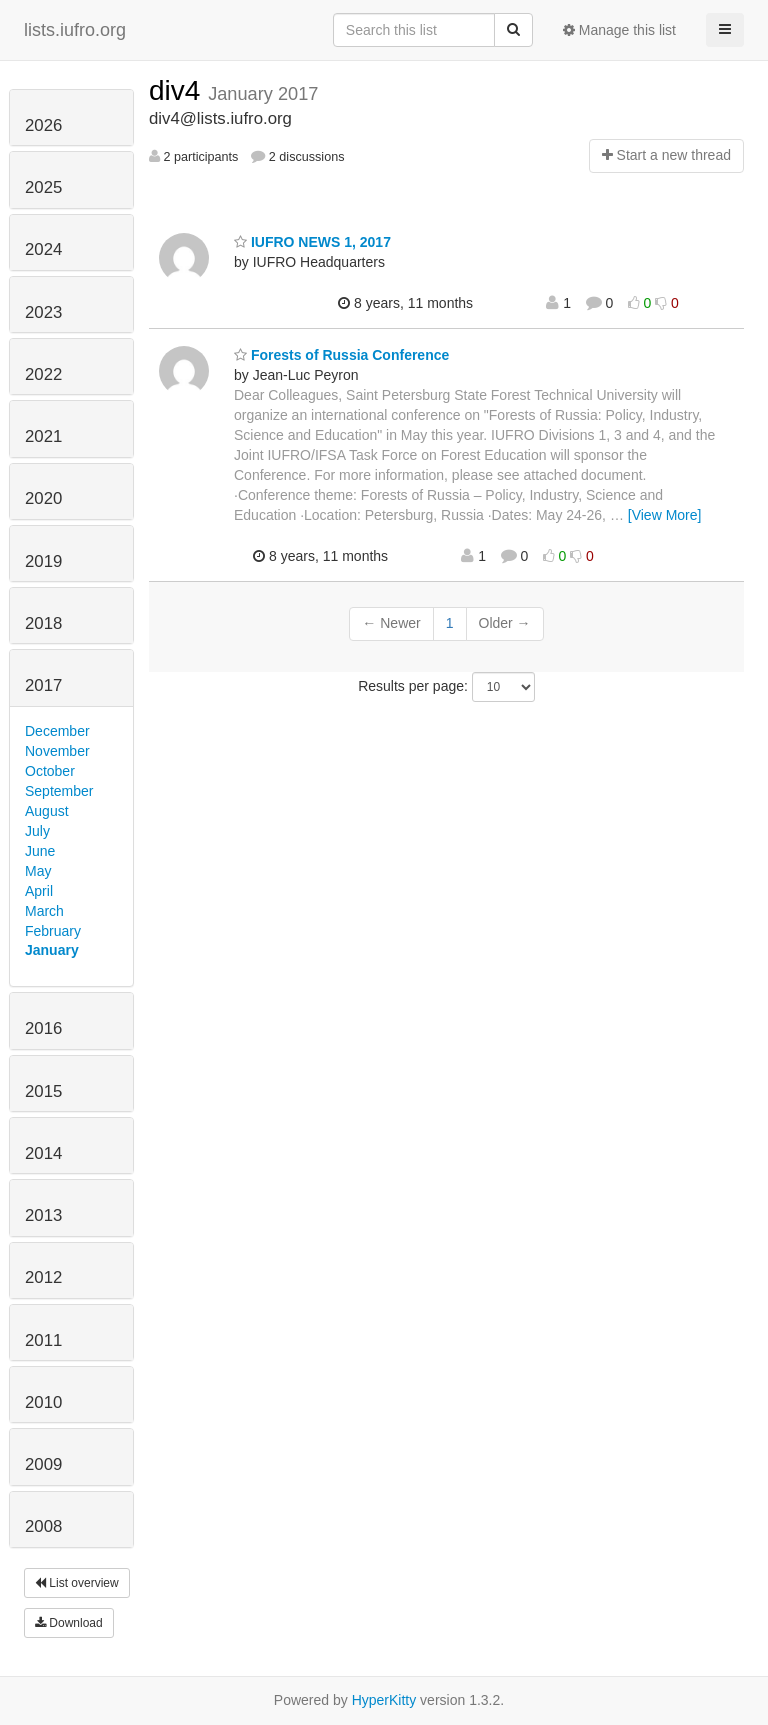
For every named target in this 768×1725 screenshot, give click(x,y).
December (57, 731)
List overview (77, 1583)
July (37, 831)
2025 (43, 187)
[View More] (665, 515)
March (44, 911)
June (40, 851)
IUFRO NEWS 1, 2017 (312, 242)
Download (69, 1623)
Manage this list (619, 30)
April (39, 891)
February (53, 931)
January (52, 950)
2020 (43, 498)
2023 (43, 312)
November (57, 751)
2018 (43, 623)
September (59, 791)
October (50, 771)
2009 (43, 1464)
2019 (43, 561)
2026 (43, 125)
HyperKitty (384, 1700)
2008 (43, 1526)
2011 (43, 1340)
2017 (43, 685)
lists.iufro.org (75, 30)
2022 (43, 374)
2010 (43, 1402)
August (47, 811)
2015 (43, 1091)
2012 (43, 1277)
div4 (178, 90)
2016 (43, 1028)
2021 (43, 436)
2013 (43, 1215)
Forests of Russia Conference (341, 355)
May (38, 871)
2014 (43, 1153)
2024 (43, 249)
